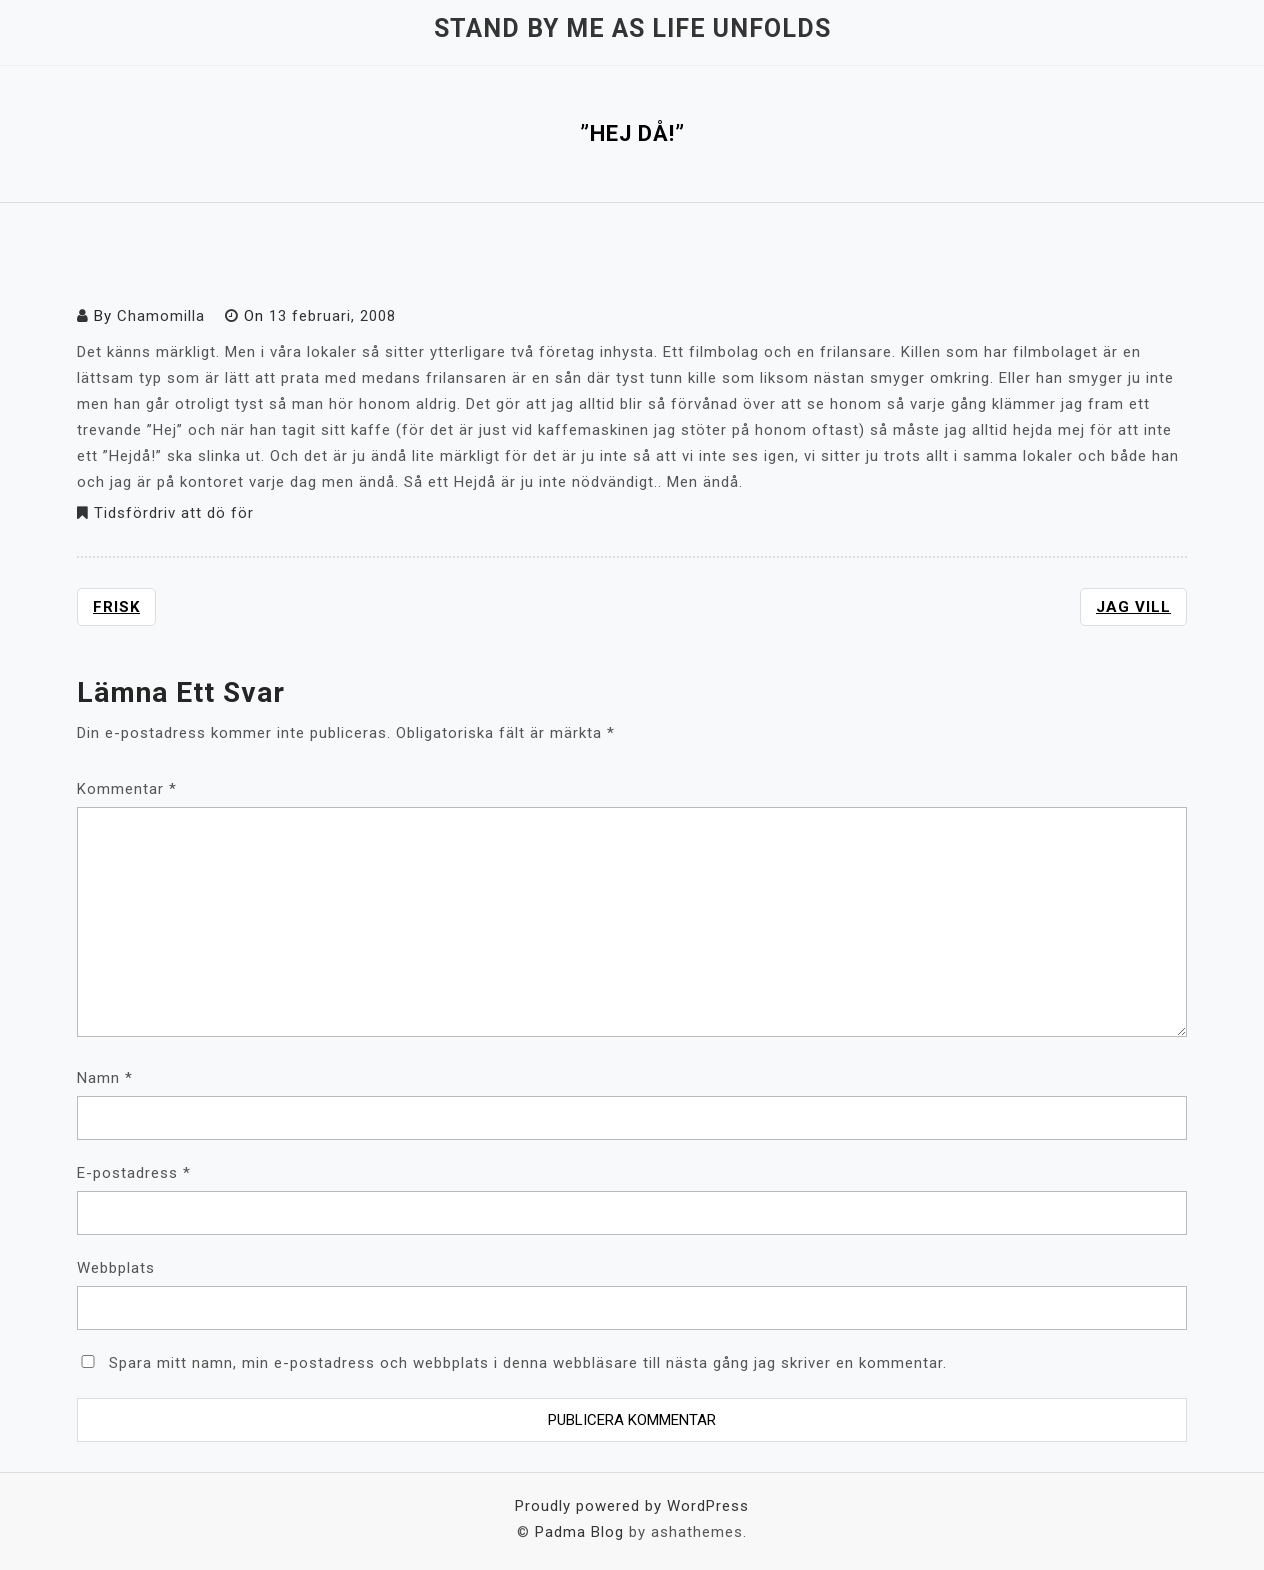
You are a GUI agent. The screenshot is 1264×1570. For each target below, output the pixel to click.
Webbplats (116, 1268)
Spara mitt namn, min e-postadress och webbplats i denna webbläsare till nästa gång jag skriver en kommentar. (528, 1363)
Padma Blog (579, 1532)
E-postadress (134, 1173)
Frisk (116, 607)
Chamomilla (161, 316)
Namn (105, 1078)
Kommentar (127, 789)
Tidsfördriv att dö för (174, 513)
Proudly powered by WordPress (632, 1506)
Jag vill (1133, 607)
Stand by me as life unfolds (632, 28)
